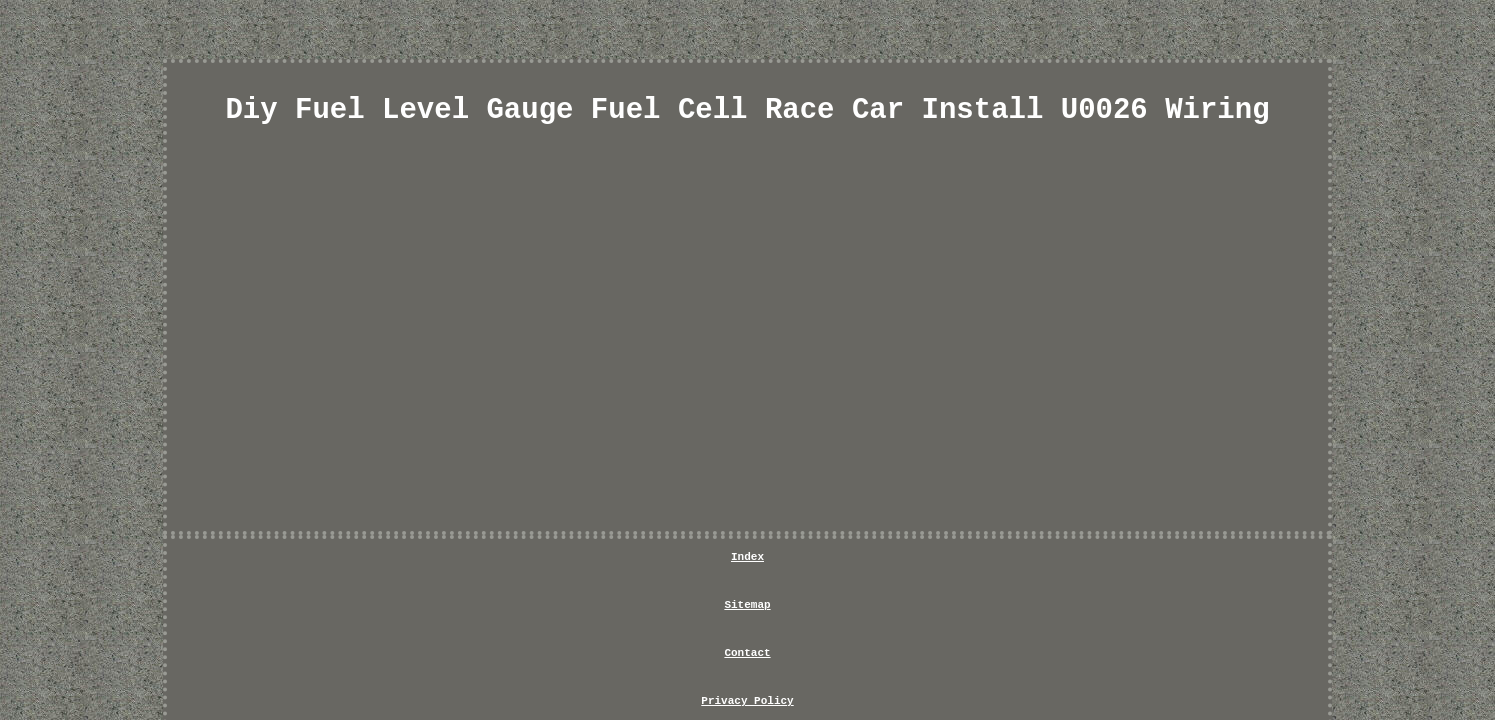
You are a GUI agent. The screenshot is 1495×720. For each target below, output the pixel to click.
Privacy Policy (790, 562)
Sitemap (591, 562)
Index (510, 562)
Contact (679, 562)
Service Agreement (934, 562)
